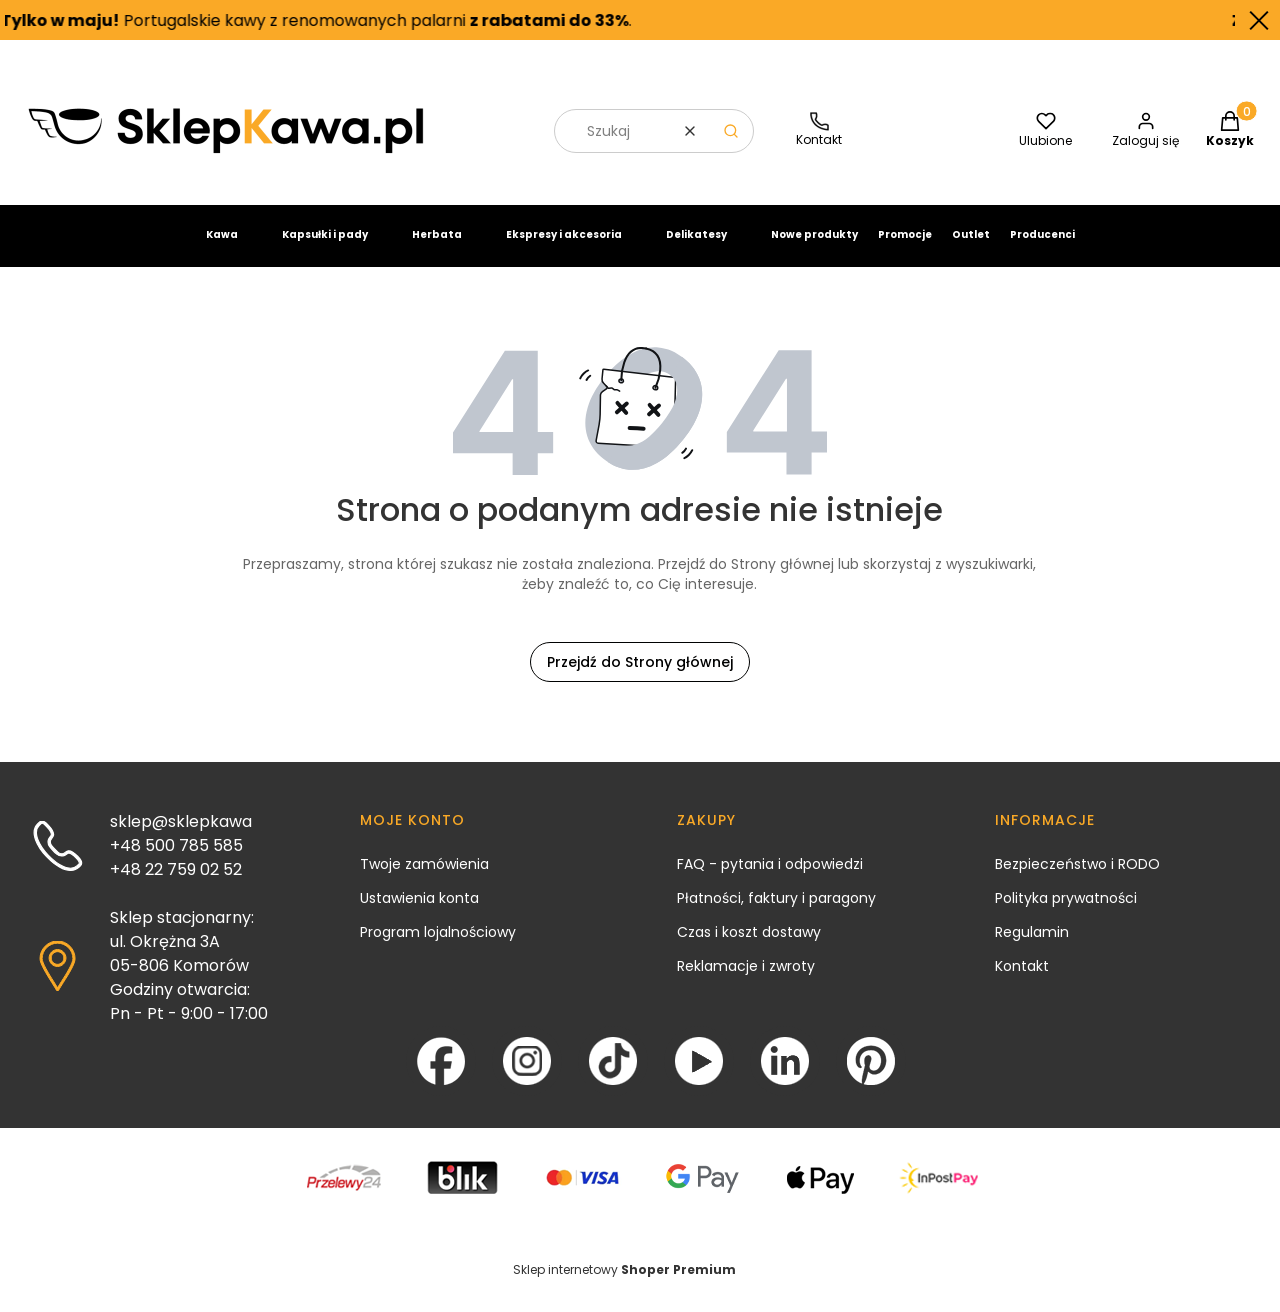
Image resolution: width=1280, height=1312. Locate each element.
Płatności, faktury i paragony (776, 914)
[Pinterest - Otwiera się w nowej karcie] (871, 1077)
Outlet (971, 250)
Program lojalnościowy (438, 948)
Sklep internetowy (624, 1285)
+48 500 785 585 (176, 861)
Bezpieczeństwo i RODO (1077, 880)
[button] (731, 147)
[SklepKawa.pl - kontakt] (819, 147)
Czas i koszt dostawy (749, 948)
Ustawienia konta (419, 914)
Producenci (1042, 250)
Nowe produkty (814, 250)
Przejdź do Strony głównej (640, 678)
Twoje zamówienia (424, 880)
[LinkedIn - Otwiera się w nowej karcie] (785, 1077)
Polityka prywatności (1066, 914)
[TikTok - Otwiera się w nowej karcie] (613, 1077)
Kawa (222, 250)
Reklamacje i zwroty (746, 982)
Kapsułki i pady (325, 250)
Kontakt (1022, 982)
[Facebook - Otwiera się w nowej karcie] (441, 1077)
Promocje (905, 250)
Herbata (437, 250)
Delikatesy (696, 250)
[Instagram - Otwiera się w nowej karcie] (527, 1077)
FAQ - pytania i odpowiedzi (770, 880)
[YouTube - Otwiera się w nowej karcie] (699, 1077)
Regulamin (1032, 948)
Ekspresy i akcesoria (564, 250)
